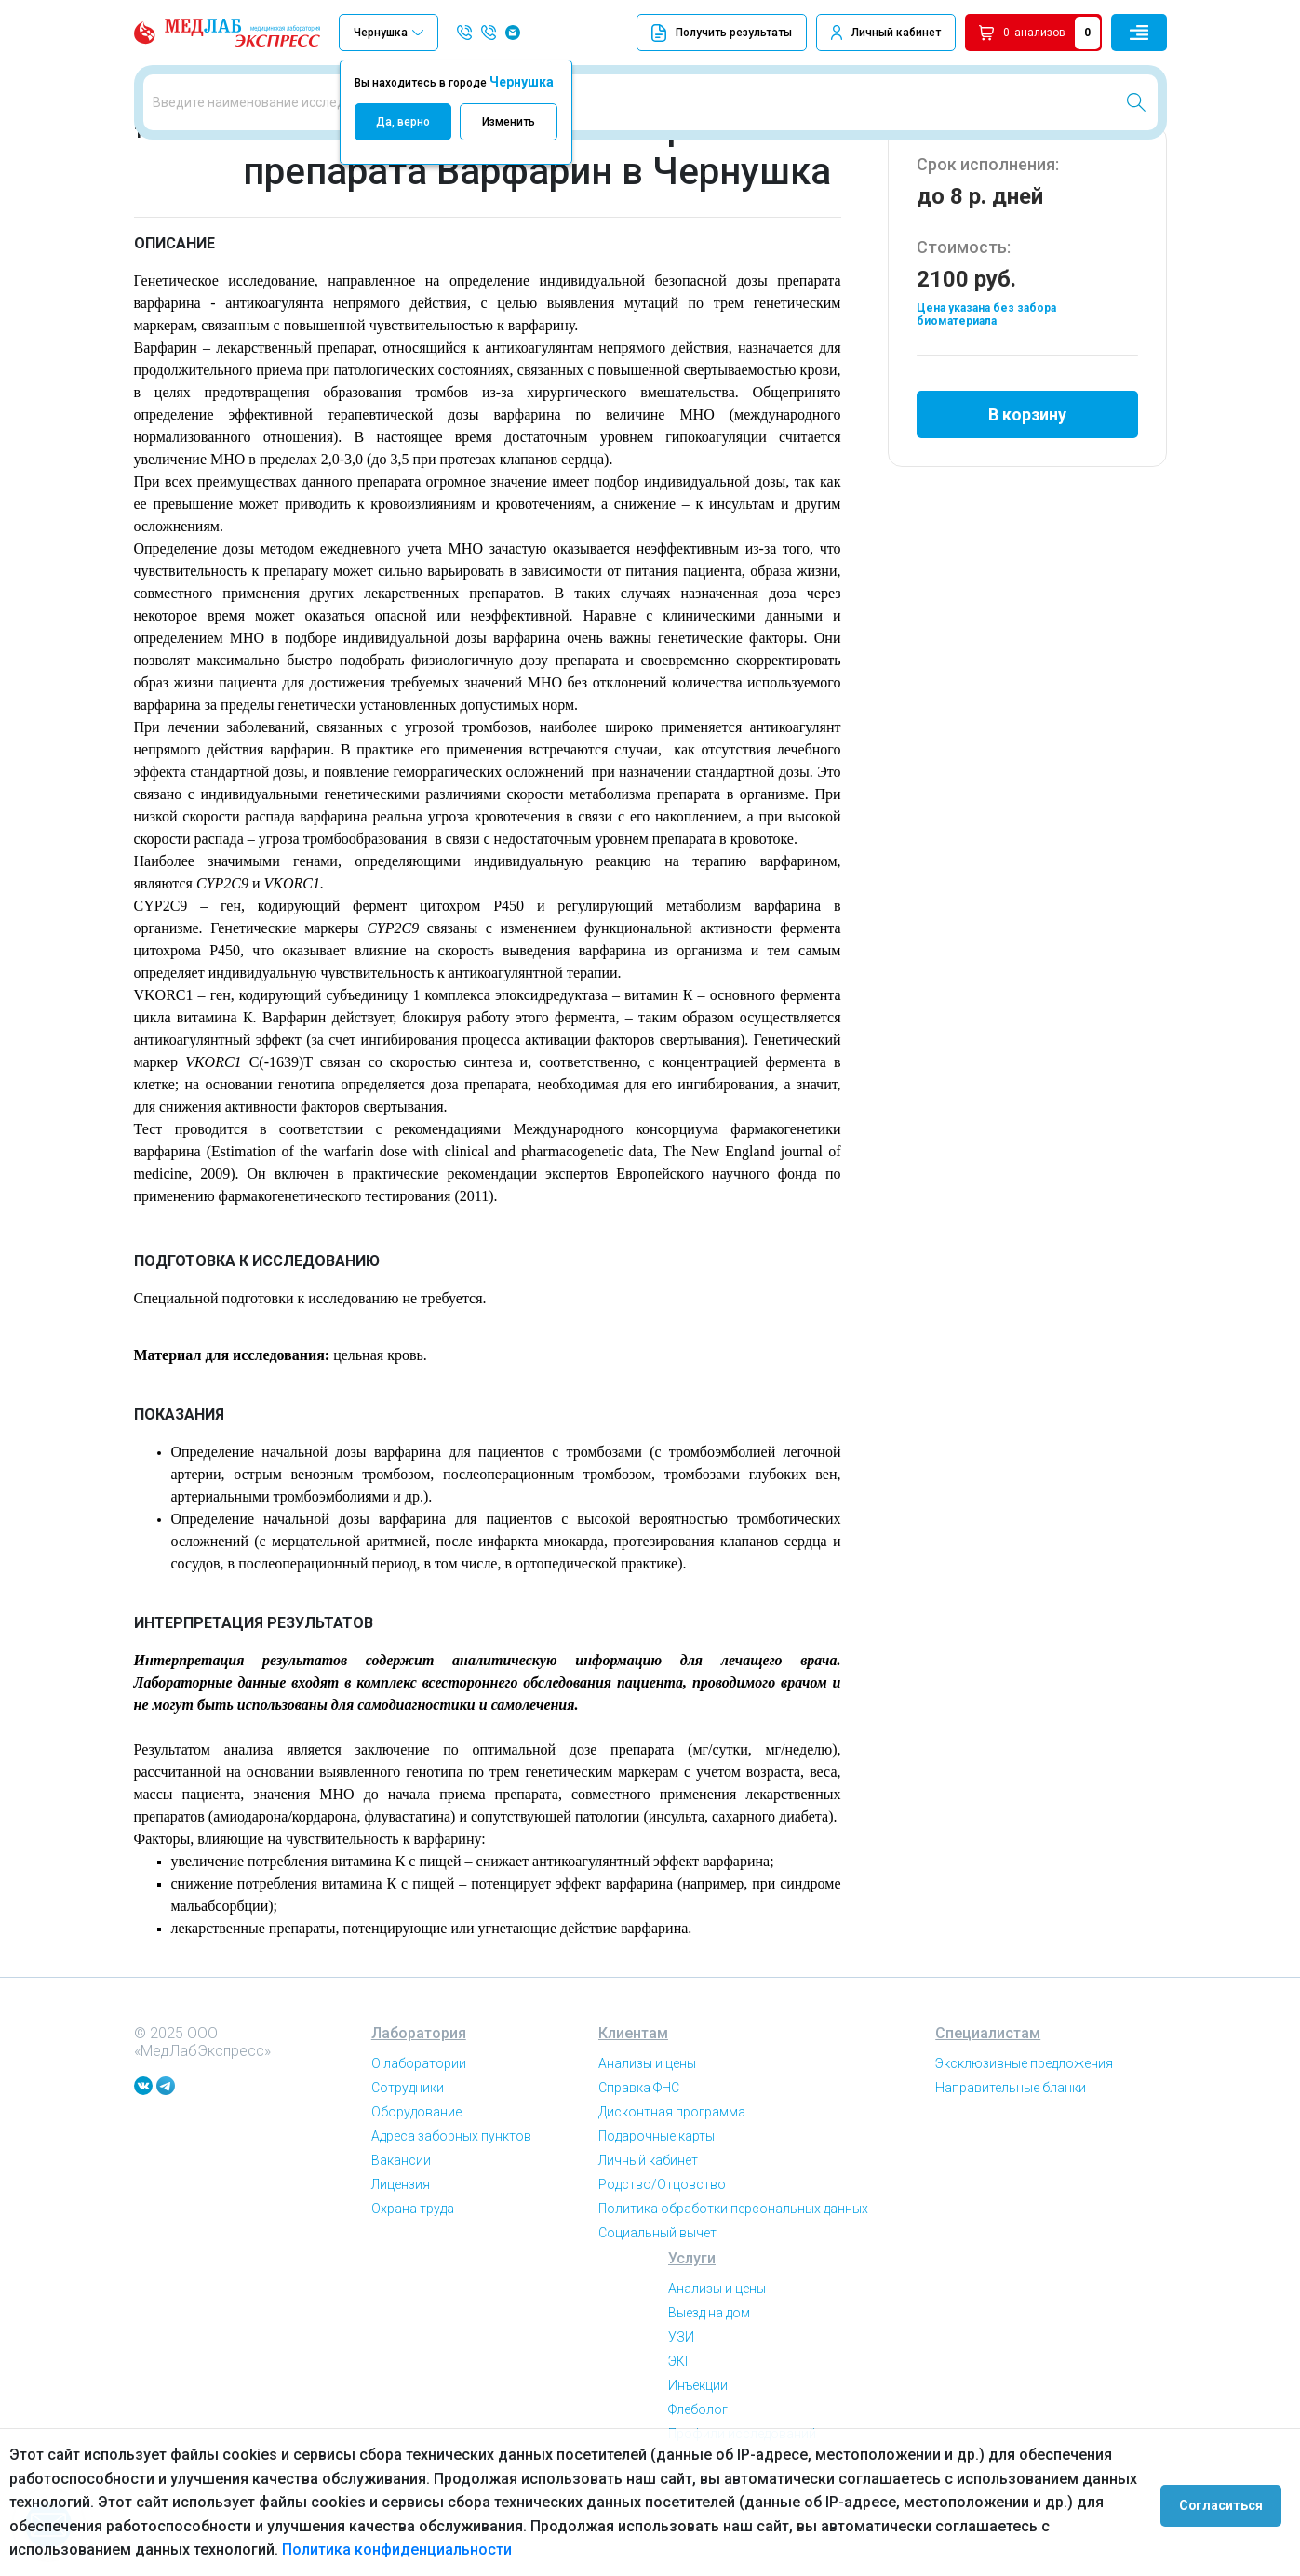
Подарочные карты (656, 2215)
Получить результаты (721, 33)
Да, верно (403, 121)
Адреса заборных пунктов (451, 2215)
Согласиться (1227, 2502)
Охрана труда (412, 2287)
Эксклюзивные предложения (1024, 2142)
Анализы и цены (647, 2142)
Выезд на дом (709, 2391)
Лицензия (400, 2263)
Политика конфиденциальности (397, 2549)
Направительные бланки (1010, 2166)
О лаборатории (418, 2142)
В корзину (1027, 487)
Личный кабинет (896, 32)
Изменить (508, 121)
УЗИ (681, 2416)
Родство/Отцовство (662, 2263)
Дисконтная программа (671, 2190)
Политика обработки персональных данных (733, 2287)
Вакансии (401, 2239)
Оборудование (416, 2190)
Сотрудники (407, 2166)
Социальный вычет (657, 2311)
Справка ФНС (638, 2166)
